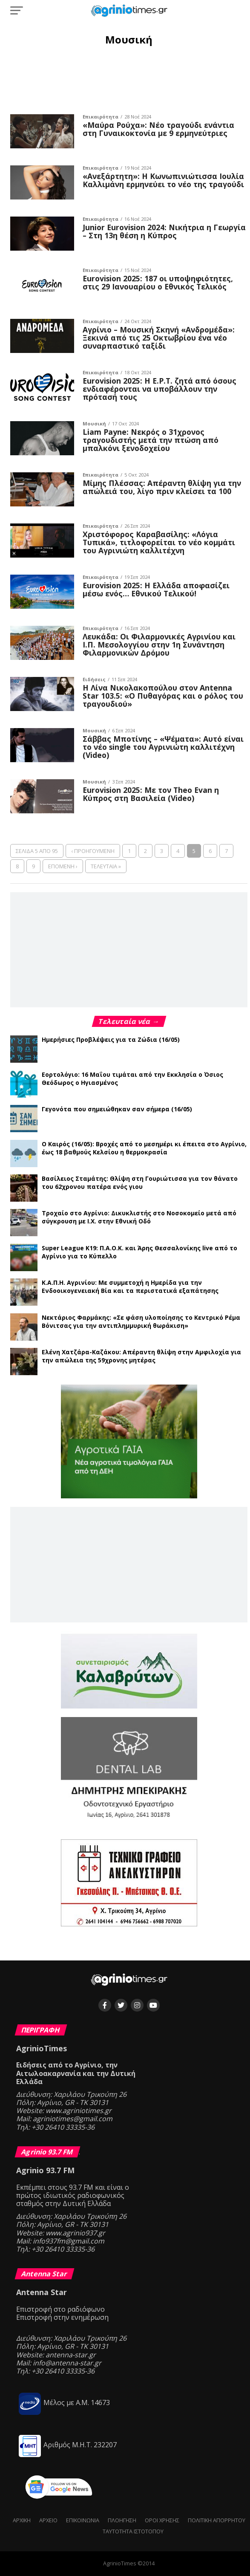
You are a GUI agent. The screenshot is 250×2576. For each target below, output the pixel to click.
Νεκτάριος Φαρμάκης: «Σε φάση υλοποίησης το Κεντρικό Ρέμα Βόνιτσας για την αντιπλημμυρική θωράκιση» (141, 1321)
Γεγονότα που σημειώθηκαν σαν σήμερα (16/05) (117, 1109)
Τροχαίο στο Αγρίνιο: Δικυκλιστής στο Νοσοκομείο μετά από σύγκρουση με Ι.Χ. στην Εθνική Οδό (139, 1217)
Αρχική (22, 2520)
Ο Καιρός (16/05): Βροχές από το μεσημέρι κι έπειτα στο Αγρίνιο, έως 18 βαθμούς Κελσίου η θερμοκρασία (144, 1148)
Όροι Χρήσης (162, 2520)
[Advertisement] (129, 79)
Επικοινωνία (82, 2520)
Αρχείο (48, 2520)
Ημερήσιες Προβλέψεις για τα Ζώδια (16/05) (111, 1039)
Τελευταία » (106, 866)
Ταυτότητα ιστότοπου (133, 2531)
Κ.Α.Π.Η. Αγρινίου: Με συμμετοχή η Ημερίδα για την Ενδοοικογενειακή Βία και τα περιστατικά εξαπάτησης (130, 1286)
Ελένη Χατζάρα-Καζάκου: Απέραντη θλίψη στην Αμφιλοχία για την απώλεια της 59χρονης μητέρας (141, 1356)
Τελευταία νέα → (129, 1021)
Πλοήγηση (122, 2520)
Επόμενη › (63, 866)
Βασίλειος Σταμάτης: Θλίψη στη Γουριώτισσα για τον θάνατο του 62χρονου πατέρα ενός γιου (140, 1182)
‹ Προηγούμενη (93, 851)
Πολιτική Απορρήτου (216, 2520)
